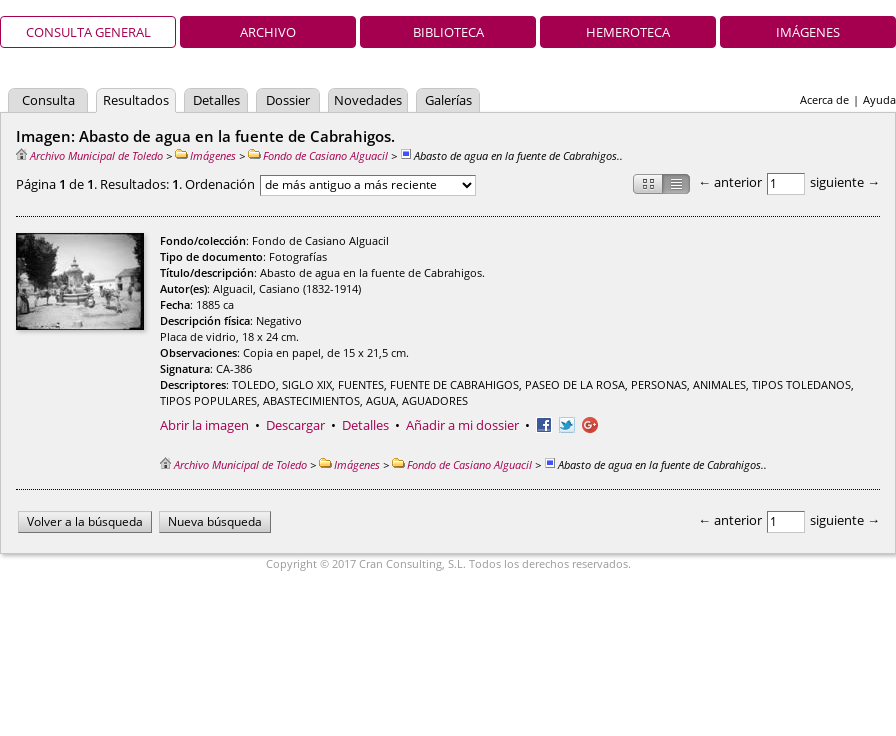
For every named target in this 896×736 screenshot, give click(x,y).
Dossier (288, 100)
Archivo (268, 32)
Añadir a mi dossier (462, 425)
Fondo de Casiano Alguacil (318, 155)
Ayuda (879, 99)
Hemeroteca (628, 32)
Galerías (448, 100)
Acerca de (824, 99)
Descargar (295, 425)
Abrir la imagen (204, 425)
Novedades (368, 100)
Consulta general (88, 32)
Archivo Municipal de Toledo (89, 155)
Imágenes (808, 32)
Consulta (48, 100)
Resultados (136, 100)
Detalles (216, 100)
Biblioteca (448, 32)
